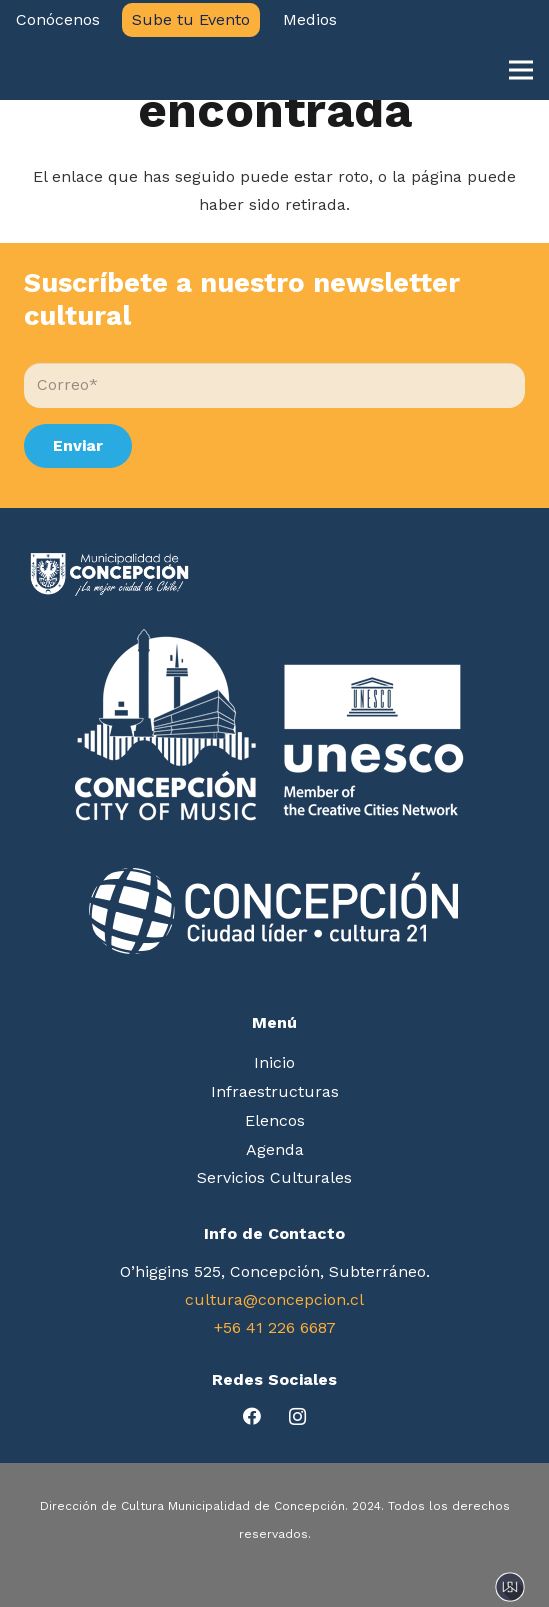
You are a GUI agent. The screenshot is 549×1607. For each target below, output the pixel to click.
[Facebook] (252, 1416)
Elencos (275, 1120)
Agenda (275, 1149)
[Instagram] (297, 1416)
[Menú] (521, 70)
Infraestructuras (275, 1091)
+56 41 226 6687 (275, 1327)
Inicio (274, 1062)
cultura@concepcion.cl (274, 1299)
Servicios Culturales (274, 1177)
